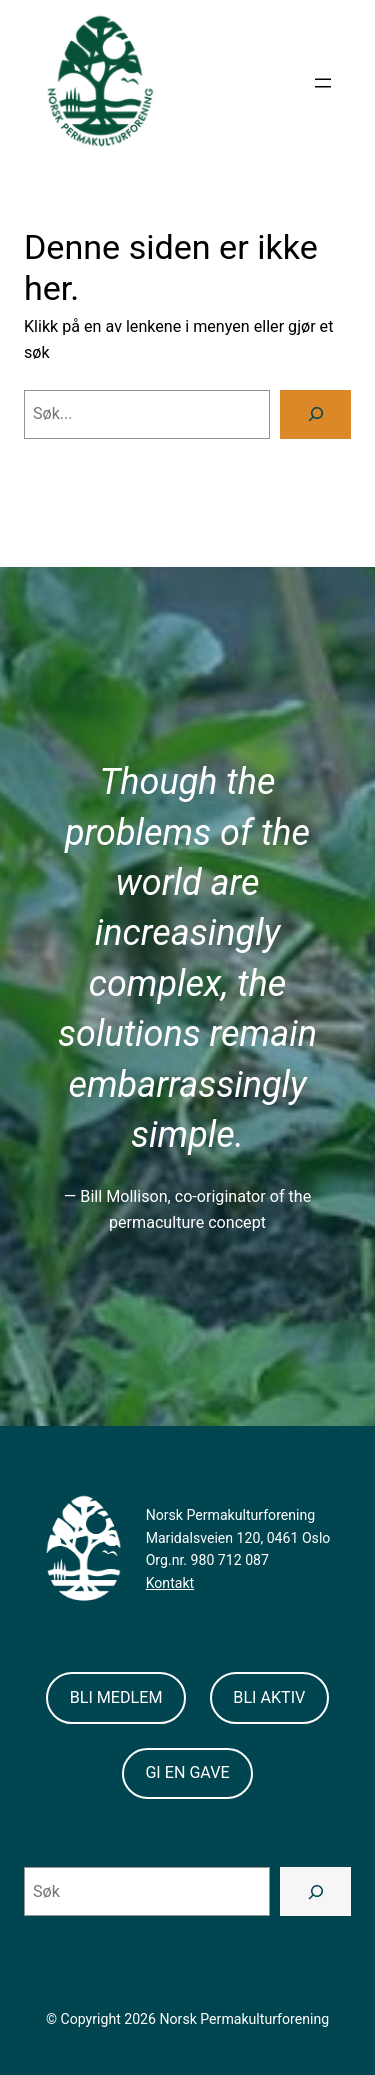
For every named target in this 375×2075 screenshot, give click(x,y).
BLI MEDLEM (116, 1697)
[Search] (315, 415)
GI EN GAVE (187, 1772)
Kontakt (170, 1583)
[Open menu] (323, 83)
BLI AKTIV (269, 1697)
